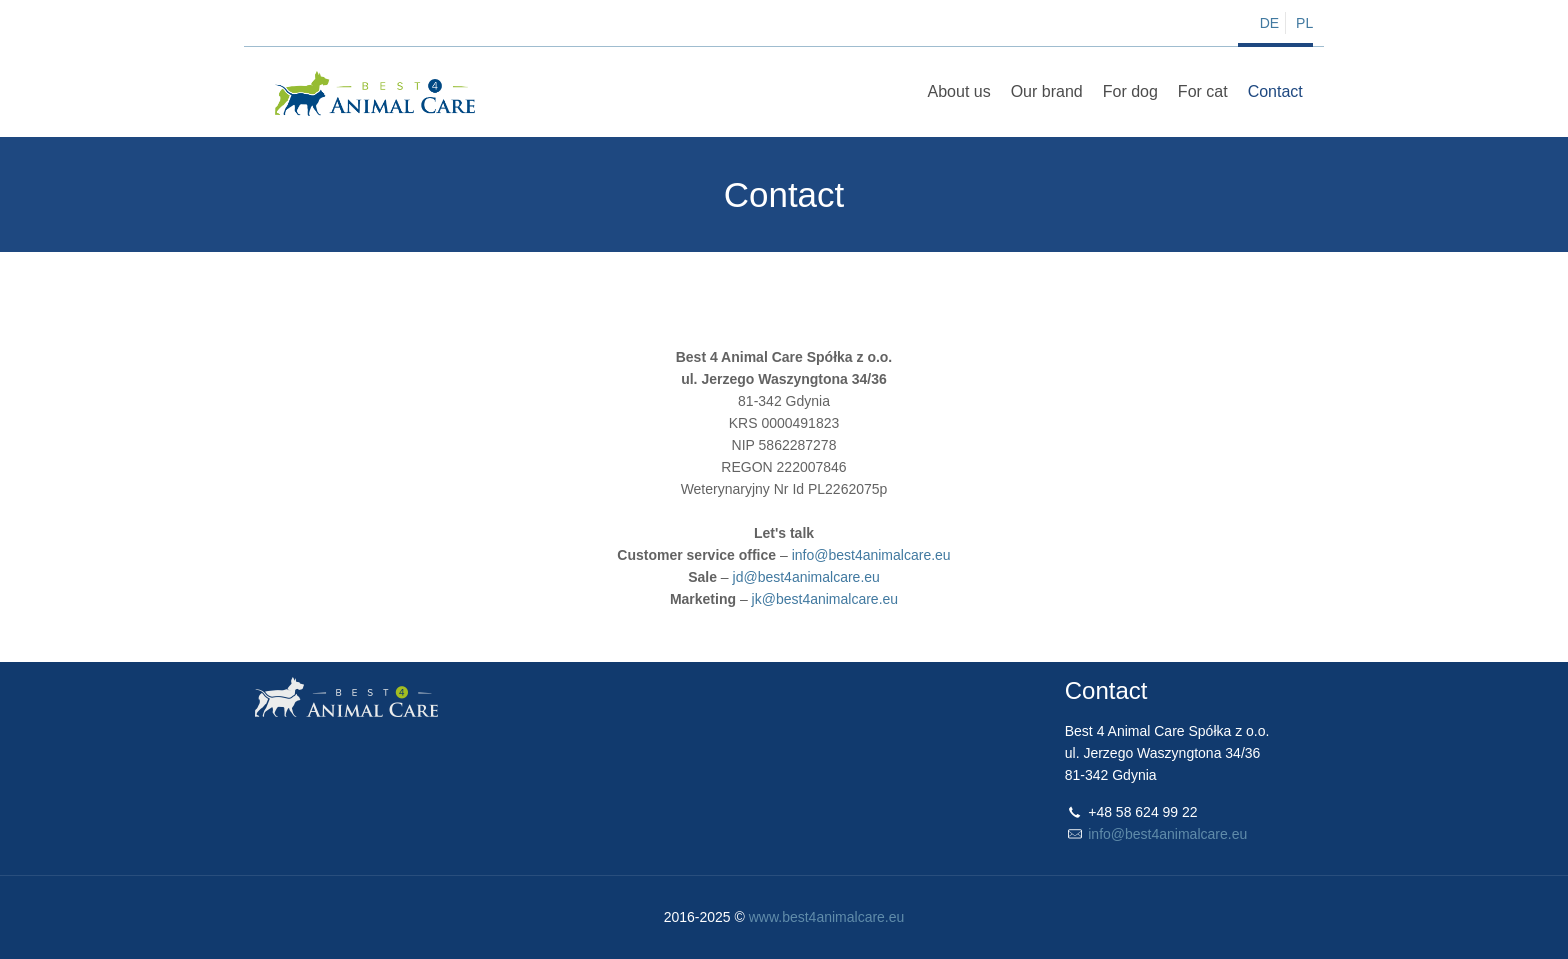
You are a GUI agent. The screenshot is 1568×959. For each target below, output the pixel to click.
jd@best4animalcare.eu (806, 577)
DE (1269, 23)
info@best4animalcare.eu (871, 555)
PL (1304, 23)
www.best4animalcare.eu (827, 917)
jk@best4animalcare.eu (825, 599)
